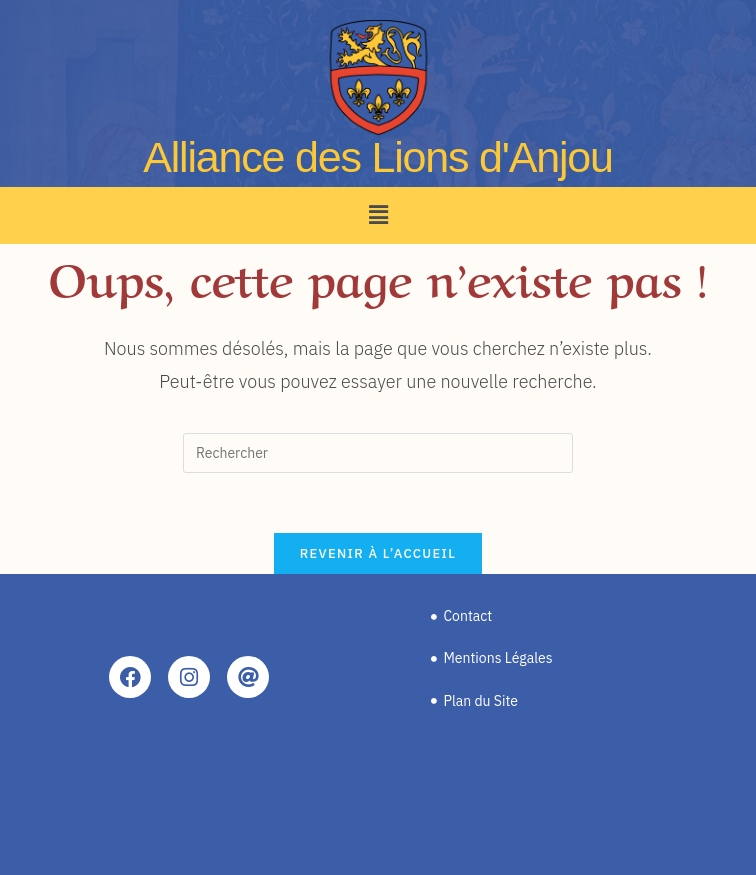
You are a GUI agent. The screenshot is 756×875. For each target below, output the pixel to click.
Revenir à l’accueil (378, 553)
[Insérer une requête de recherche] (378, 453)
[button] (378, 215)
